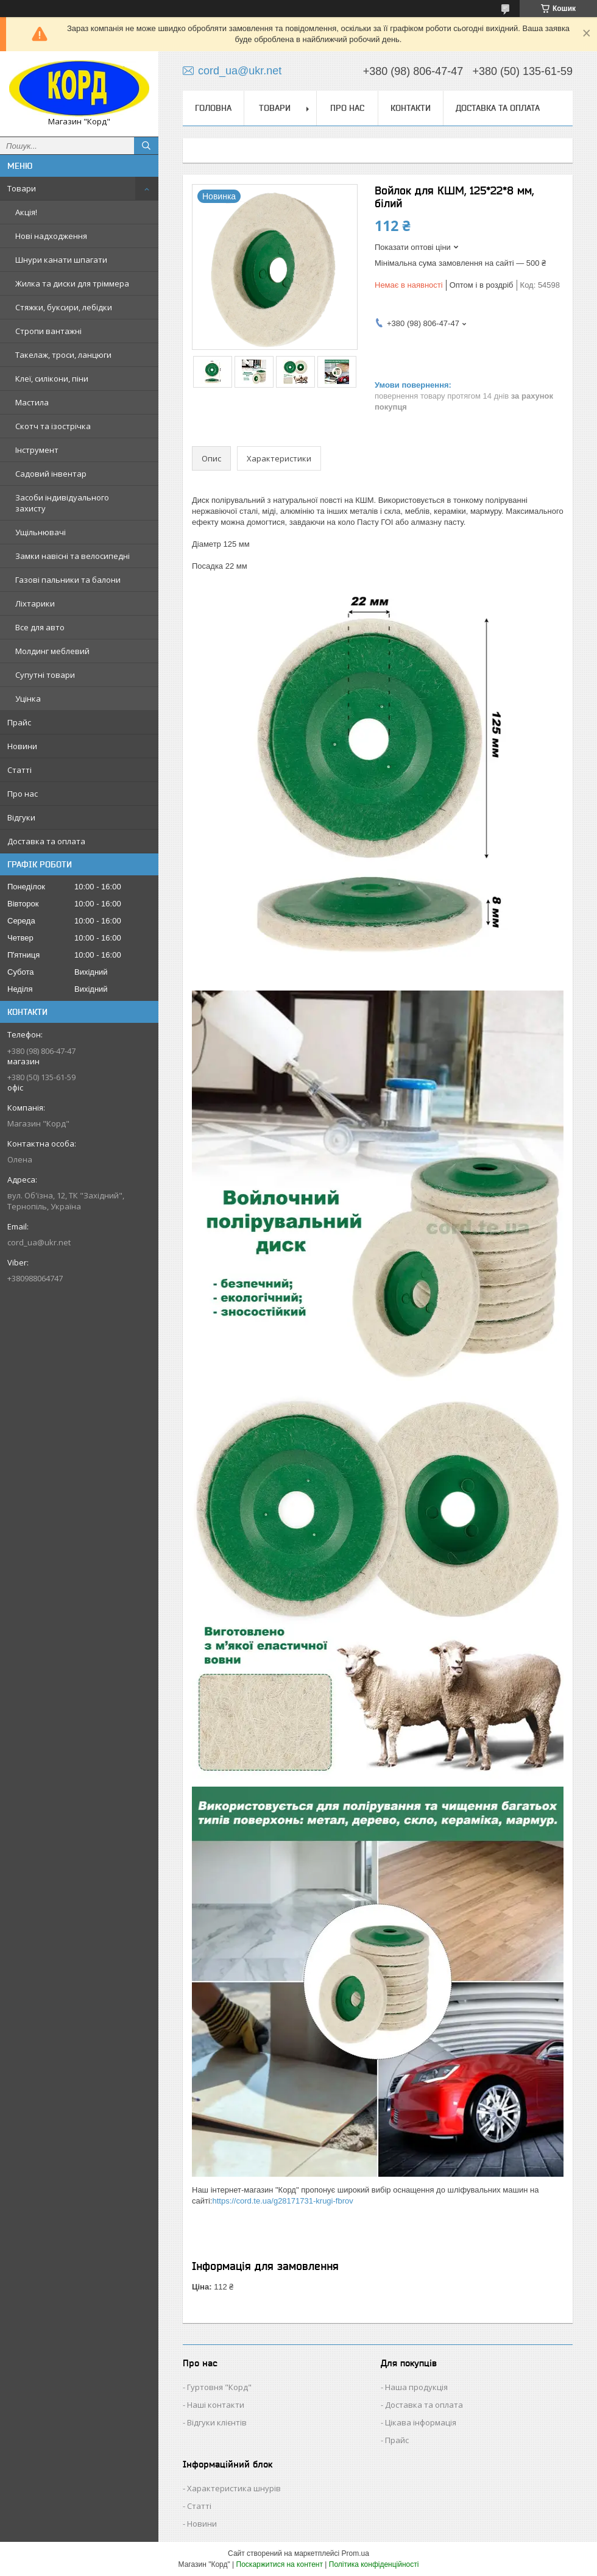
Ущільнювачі (40, 532)
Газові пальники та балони (68, 579)
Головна (213, 108)
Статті (19, 769)
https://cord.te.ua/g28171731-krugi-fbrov (282, 2200)
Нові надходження (51, 235)
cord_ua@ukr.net (39, 1242)
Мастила (32, 402)
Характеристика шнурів (234, 2488)
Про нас (22, 793)
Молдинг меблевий (52, 651)
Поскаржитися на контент (279, 2564)
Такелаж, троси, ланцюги (63, 354)
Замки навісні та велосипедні (72, 555)
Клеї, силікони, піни (51, 378)
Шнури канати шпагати (61, 259)
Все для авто (40, 627)
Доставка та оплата (46, 841)
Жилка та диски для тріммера (72, 283)
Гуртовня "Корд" (219, 2387)
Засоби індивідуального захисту (62, 503)
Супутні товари (45, 674)
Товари (21, 188)
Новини (22, 746)
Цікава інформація (420, 2422)
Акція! (26, 212)
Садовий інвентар (51, 473)
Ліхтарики (35, 603)
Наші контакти (215, 2404)
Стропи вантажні (48, 331)
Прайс (19, 722)
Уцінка (28, 698)
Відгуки (21, 817)
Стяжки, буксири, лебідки (63, 307)
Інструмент (36, 449)
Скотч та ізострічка (53, 426)
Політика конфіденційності (374, 2564)
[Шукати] (146, 146)
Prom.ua (355, 2553)
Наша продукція (416, 2387)
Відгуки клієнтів (217, 2422)
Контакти (410, 108)
